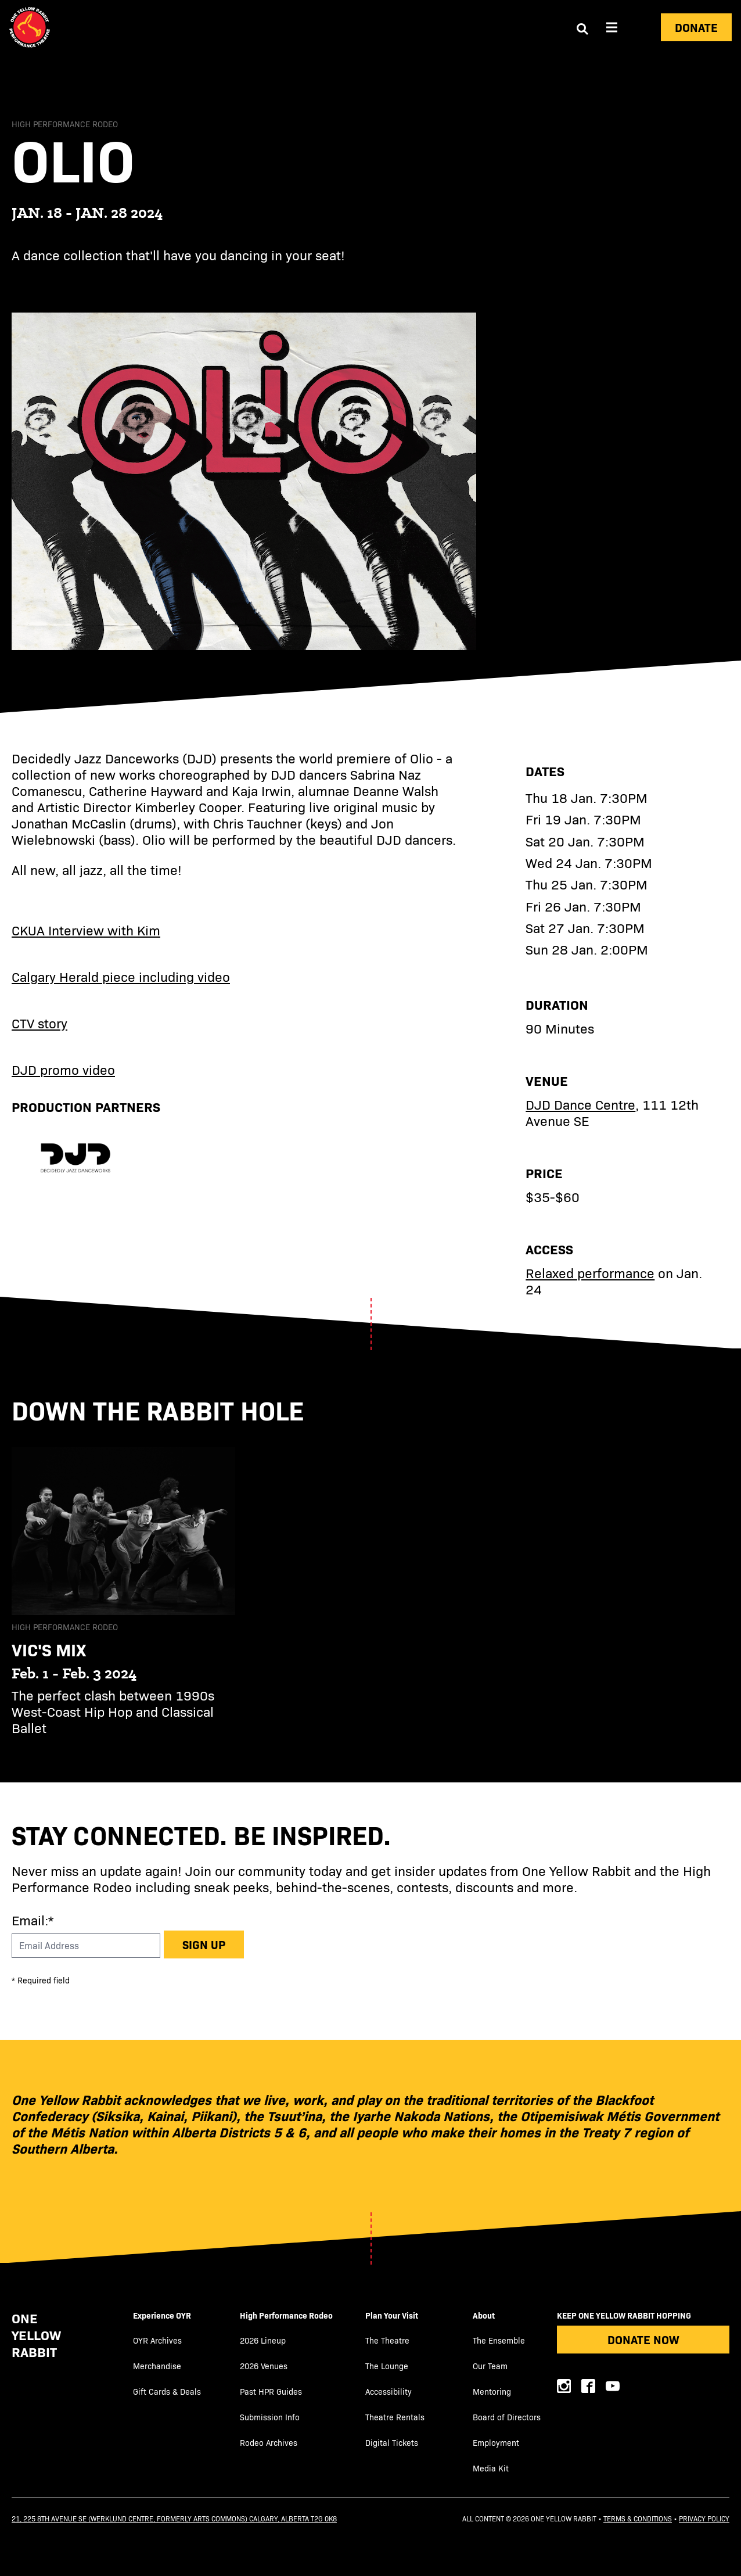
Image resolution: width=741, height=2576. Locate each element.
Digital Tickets (391, 2442)
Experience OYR (162, 2315)
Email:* (32, 1920)
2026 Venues (263, 2366)
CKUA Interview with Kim (86, 930)
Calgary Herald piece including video (121, 976)
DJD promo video (63, 1069)
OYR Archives (157, 2340)
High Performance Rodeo (286, 2315)
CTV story (39, 1023)
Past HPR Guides (271, 2391)
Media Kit (491, 2468)
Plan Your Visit (391, 2315)
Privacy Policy (704, 2518)
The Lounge (386, 2366)
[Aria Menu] (612, 27)
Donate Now (643, 2339)
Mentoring (492, 2391)
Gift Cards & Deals (167, 2391)
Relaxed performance (590, 1273)
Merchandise (157, 2366)
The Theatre (387, 2340)
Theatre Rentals (395, 2417)
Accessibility (388, 2391)
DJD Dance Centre (580, 1104)
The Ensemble (499, 2340)
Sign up (203, 1944)
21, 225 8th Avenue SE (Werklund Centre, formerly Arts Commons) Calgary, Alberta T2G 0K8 (174, 2518)
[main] (370, 918)
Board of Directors (507, 2417)
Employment (496, 2442)
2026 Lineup (263, 2340)
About (484, 2315)
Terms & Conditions (637, 2518)
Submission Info (270, 2417)
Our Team (490, 2366)
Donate (696, 27)
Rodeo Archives (268, 2442)
